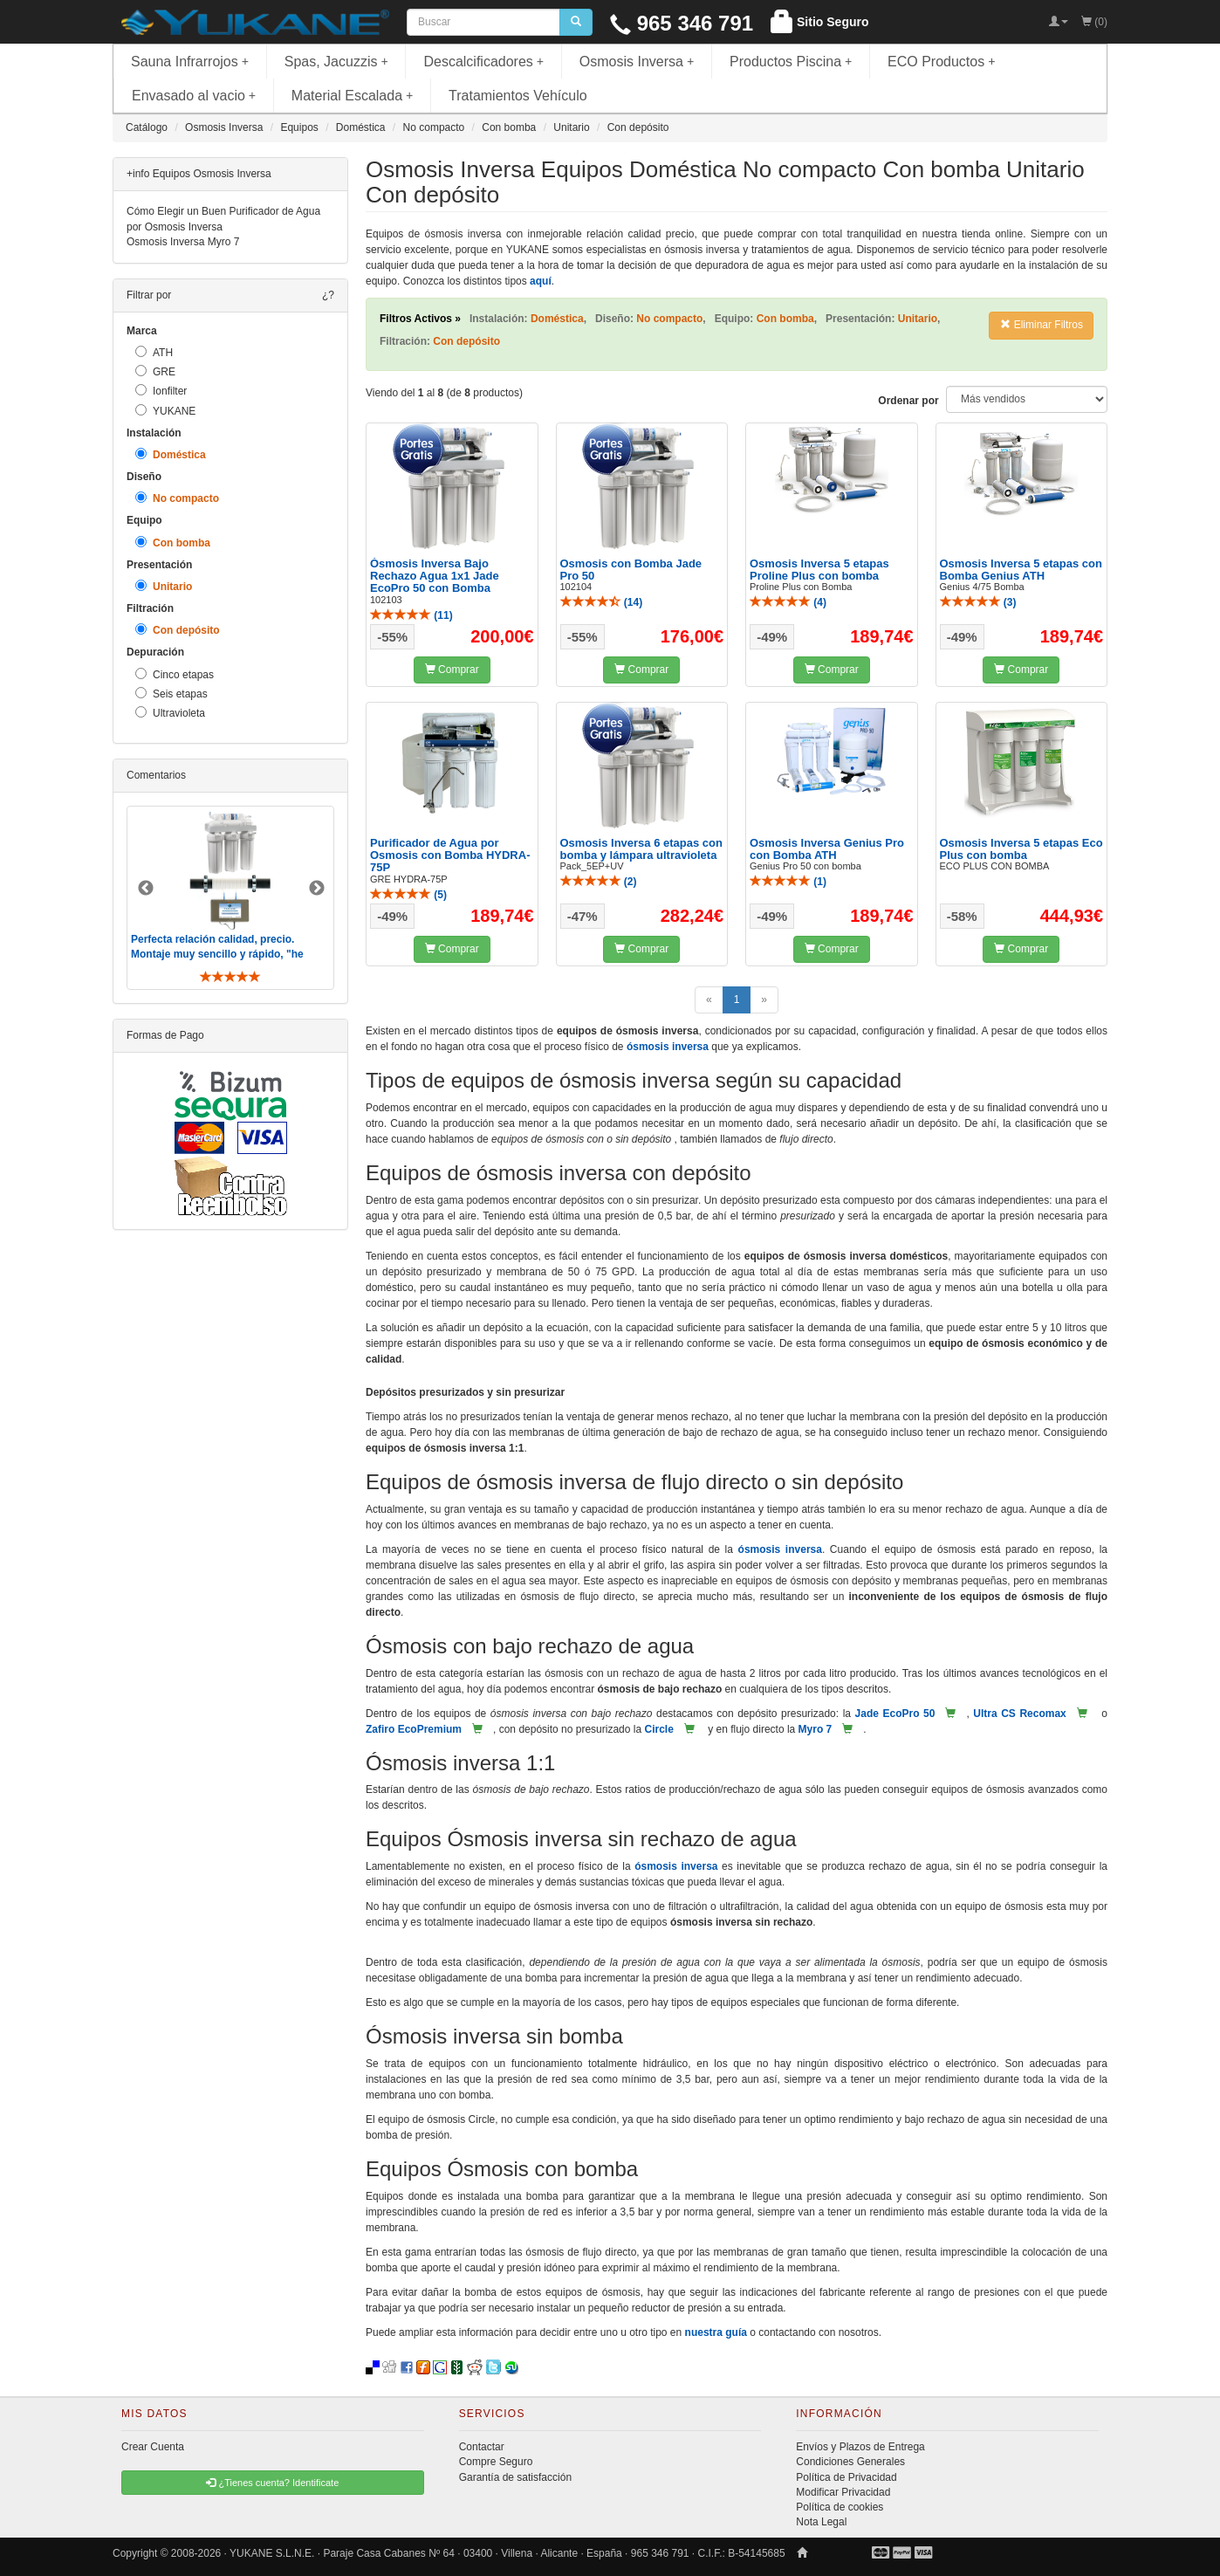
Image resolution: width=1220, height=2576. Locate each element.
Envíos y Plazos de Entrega (860, 2447)
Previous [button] (145, 888)
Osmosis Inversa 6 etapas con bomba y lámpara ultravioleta (641, 849)
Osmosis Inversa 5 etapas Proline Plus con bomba (819, 569)
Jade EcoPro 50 (895, 1713)
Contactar (481, 2447)
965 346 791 (681, 23)
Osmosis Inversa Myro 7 (183, 242)
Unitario (163, 586)
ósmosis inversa (668, 1047)
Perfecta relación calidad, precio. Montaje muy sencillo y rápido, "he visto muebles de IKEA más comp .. (219, 954)
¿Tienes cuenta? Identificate (272, 2482)
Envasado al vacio (194, 95)
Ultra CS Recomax (1019, 1713)
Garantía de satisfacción (515, 2477)
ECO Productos (942, 61)
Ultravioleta (170, 712)
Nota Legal (821, 2522)
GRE (155, 371)
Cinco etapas (174, 674)
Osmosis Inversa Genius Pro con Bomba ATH (827, 849)
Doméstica (170, 454)
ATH (154, 352)
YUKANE (165, 410)
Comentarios (156, 775)
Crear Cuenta (152, 2447)
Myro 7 (815, 1729)
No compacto (177, 498)
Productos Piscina (791, 61)
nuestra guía (716, 2332)
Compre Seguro (496, 2462)
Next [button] (317, 888)
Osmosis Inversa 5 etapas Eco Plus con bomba (1021, 849)
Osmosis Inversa (637, 61)
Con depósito (177, 629)
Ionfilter (161, 390)
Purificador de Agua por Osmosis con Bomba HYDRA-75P (450, 855)
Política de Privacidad (846, 2477)
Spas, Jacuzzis (336, 61)
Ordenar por (908, 401)
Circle (658, 1729)
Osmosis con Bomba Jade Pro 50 (631, 569)
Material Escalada (352, 95)
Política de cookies (839, 2507)
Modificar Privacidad (843, 2492)
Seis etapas (171, 693)
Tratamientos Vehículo (518, 95)
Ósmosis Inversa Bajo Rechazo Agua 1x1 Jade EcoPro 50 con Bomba (434, 576)
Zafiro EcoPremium (414, 1729)
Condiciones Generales (850, 2462)
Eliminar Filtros (1041, 325)
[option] (230, 898)
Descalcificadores (483, 61)
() (411, 615)
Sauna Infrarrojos (190, 61)
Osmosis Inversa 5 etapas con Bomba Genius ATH (1021, 569)
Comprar (452, 669)
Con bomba (172, 542)
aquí (541, 281)
